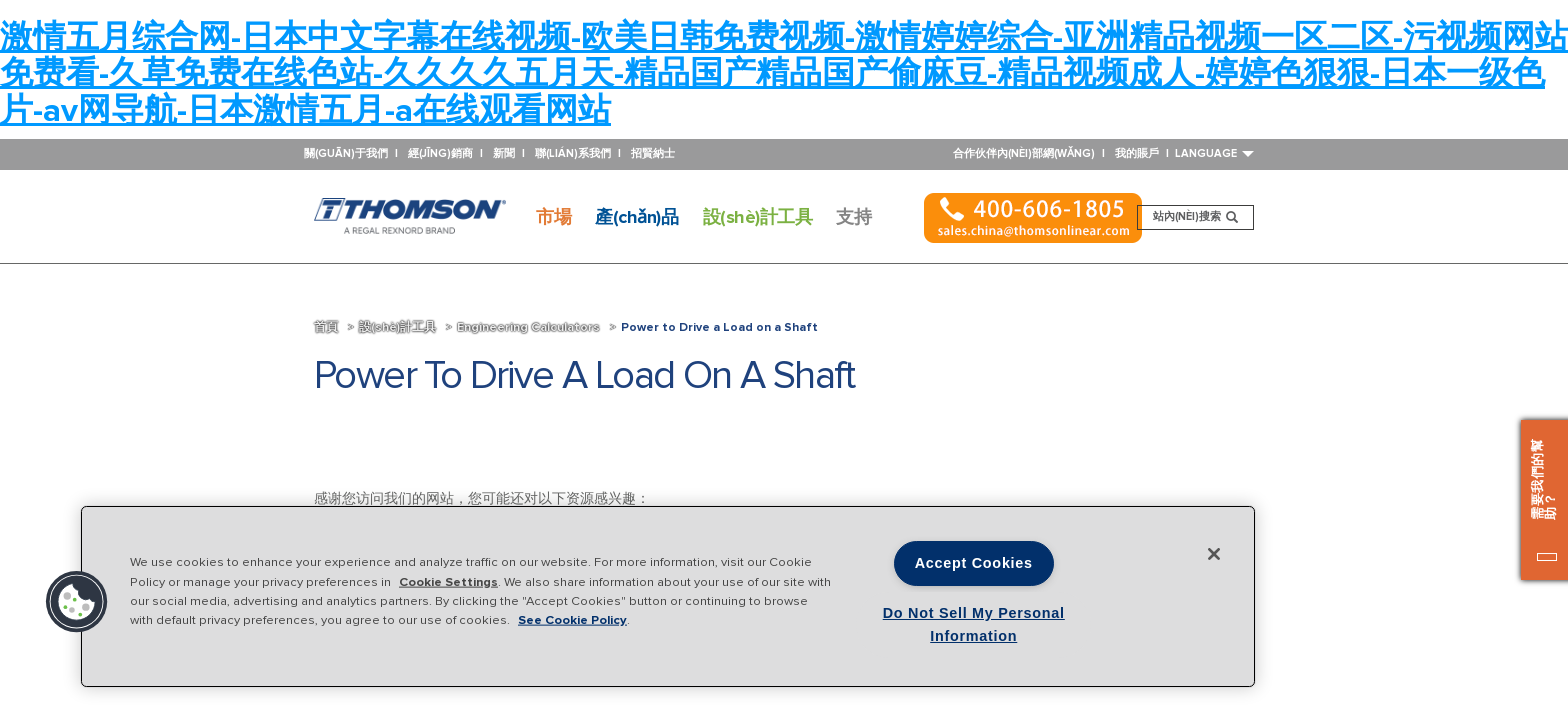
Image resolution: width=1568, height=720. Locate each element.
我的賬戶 (1137, 153)
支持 (853, 217)
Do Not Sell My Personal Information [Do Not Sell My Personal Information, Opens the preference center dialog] (974, 624)
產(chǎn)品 (636, 217)
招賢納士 (653, 153)
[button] (77, 602)
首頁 (326, 327)
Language (1214, 153)
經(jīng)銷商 (440, 153)
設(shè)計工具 (758, 217)
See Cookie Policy (572, 620)
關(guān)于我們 (346, 153)
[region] (668, 596)
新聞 (504, 153)
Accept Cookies (974, 563)
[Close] (1214, 554)
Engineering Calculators (528, 327)
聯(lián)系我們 (573, 153)
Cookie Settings (448, 581)
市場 (553, 217)
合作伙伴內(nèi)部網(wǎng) (1024, 153)
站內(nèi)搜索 (1201, 219)
